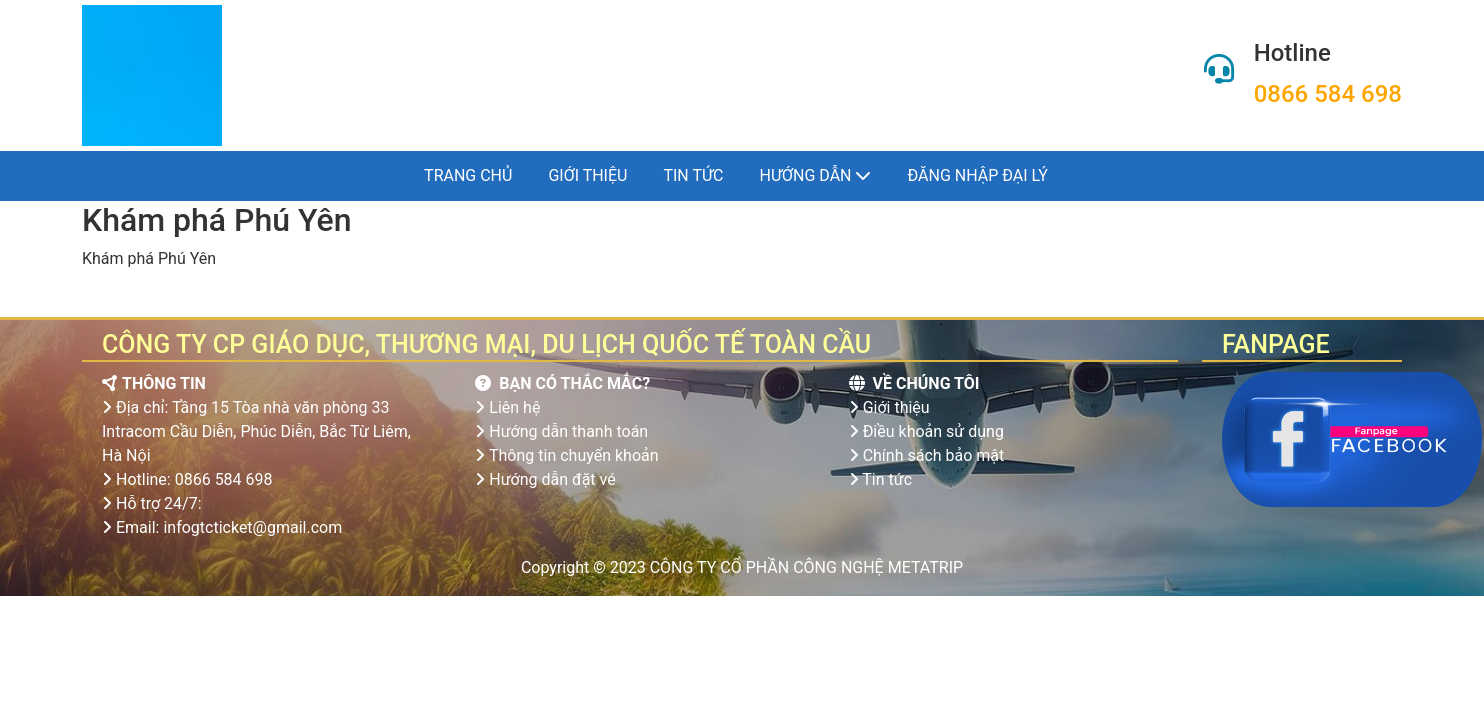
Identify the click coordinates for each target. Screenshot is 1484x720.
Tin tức (693, 175)
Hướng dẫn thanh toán (568, 431)
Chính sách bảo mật (934, 455)
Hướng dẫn (816, 175)
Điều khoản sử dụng (933, 431)
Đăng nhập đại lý (977, 175)
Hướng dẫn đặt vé (552, 479)
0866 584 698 (1328, 94)
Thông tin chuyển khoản (574, 455)
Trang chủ (468, 175)
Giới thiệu (587, 175)
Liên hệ (514, 407)
